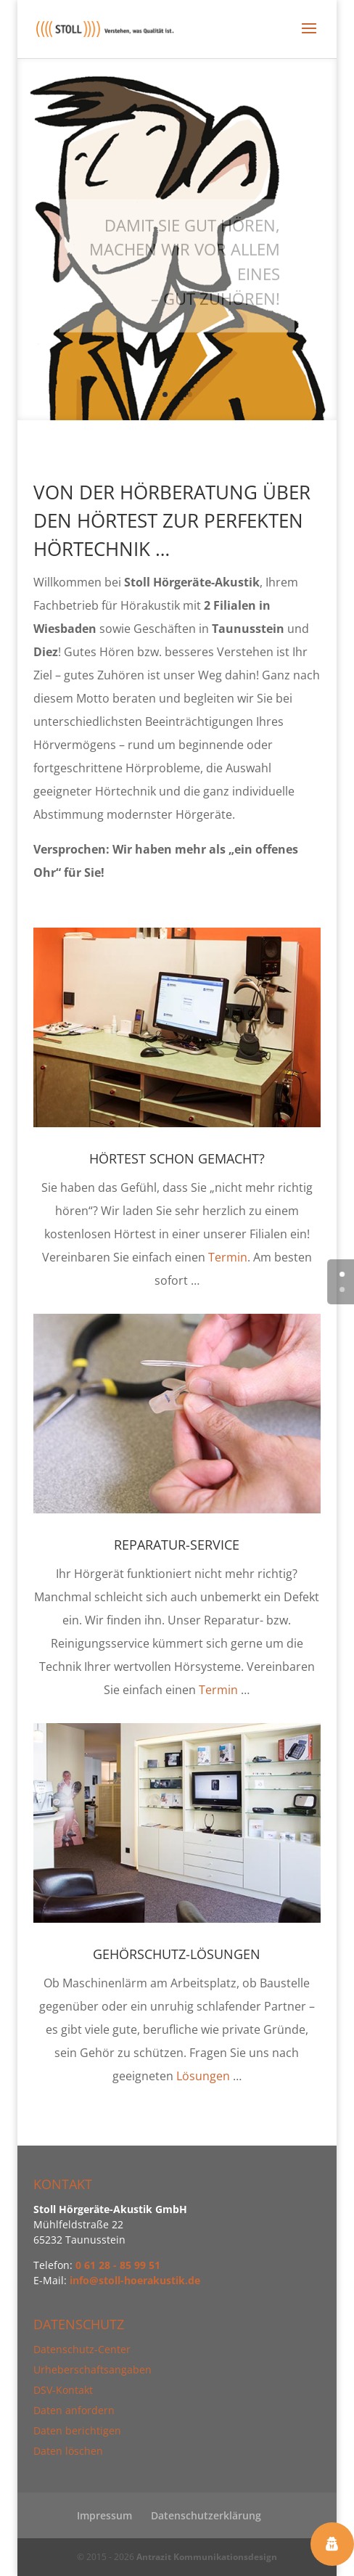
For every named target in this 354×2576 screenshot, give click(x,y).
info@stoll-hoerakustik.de (135, 2280)
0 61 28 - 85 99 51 (117, 2265)
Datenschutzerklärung (206, 2515)
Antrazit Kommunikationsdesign (206, 2557)
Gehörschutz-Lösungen (176, 1954)
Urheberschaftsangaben (92, 2369)
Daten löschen (68, 2451)
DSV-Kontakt (63, 2390)
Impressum (104, 2515)
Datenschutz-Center (82, 2349)
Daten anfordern (74, 2410)
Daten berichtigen (77, 2430)
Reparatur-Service (176, 1544)
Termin (227, 1257)
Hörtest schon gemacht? (177, 1158)
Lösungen (203, 2076)
